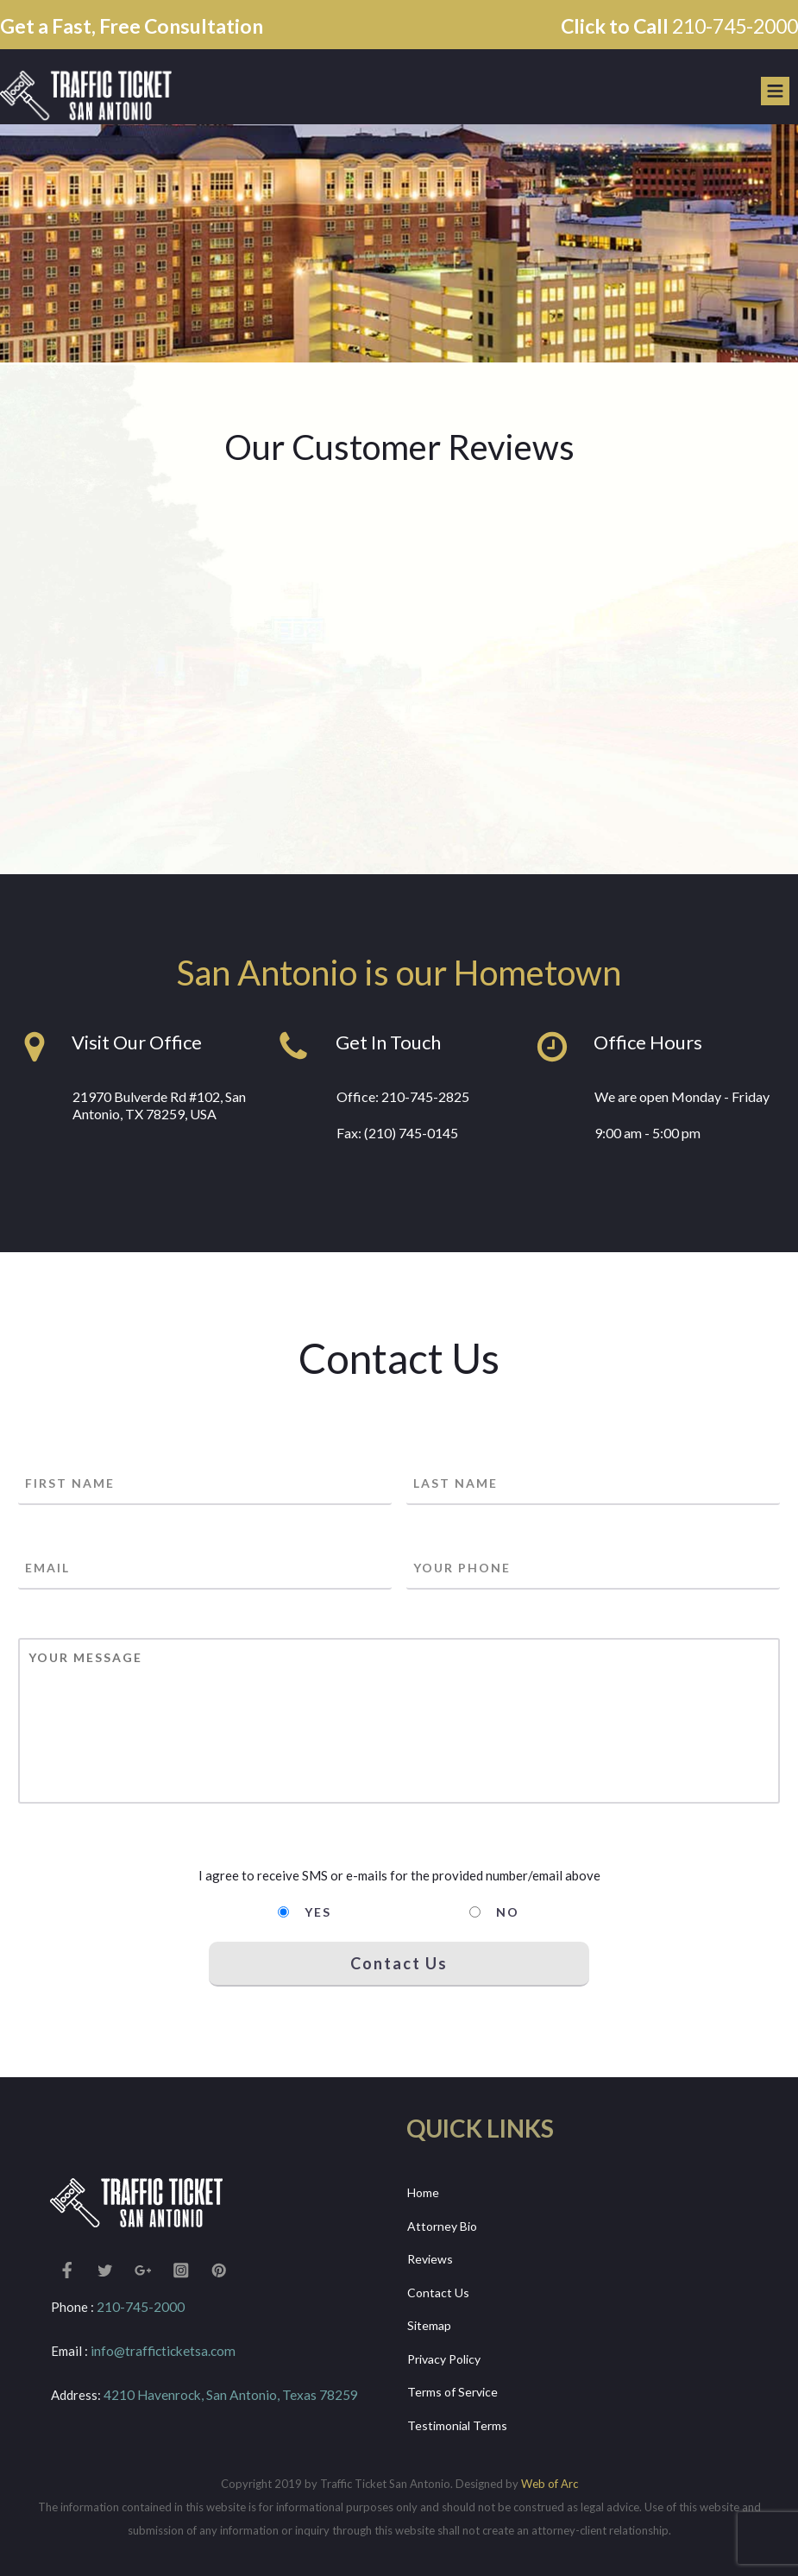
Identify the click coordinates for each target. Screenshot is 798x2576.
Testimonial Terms (457, 2425)
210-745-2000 (735, 26)
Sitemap (429, 2325)
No (507, 1912)
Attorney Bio (442, 2226)
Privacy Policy (444, 2359)
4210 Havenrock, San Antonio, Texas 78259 (229, 2395)
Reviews (430, 2259)
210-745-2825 (425, 1096)
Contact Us (438, 2292)
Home (423, 2192)
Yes (318, 1912)
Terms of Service (452, 2391)
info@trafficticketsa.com (162, 2351)
